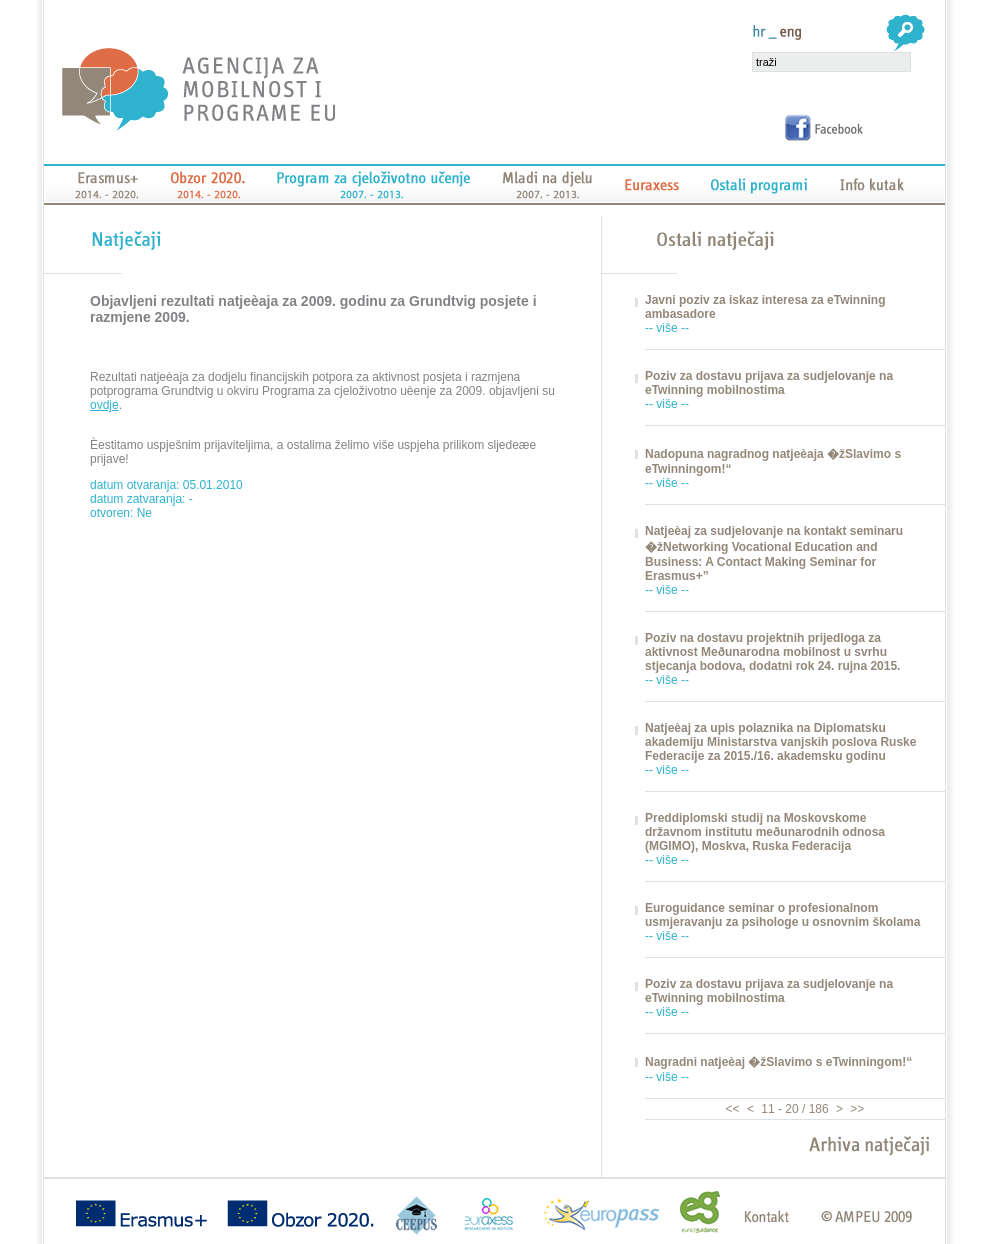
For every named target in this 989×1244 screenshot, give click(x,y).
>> (855, 1109)
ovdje (104, 405)
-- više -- (667, 328)
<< (734, 1109)
